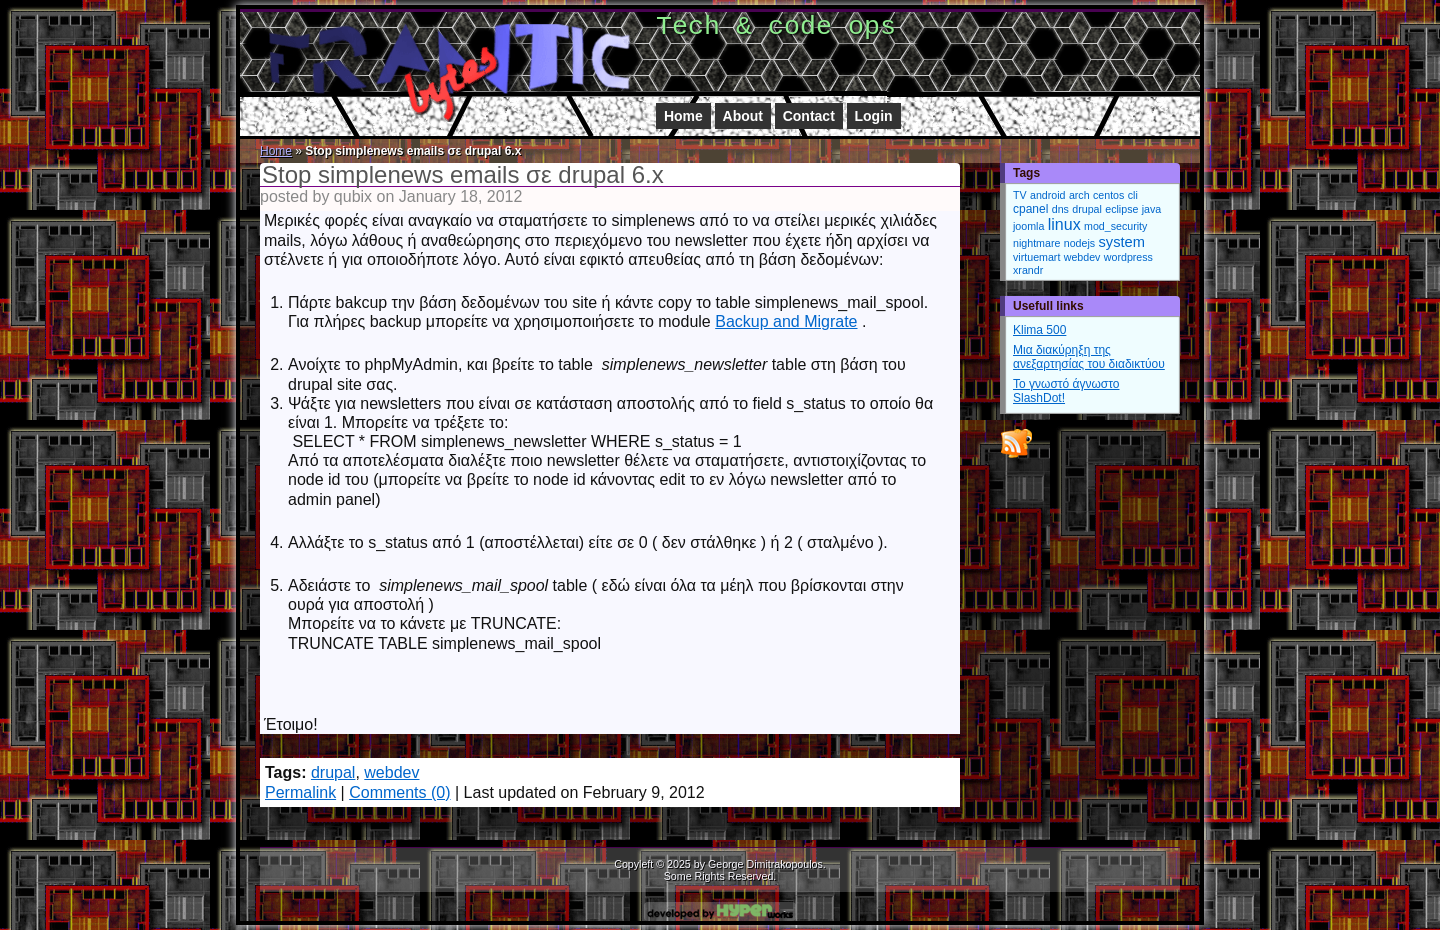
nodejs (1079, 243)
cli (1133, 195)
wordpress (1128, 257)
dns (1060, 209)
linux (1064, 224)
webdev (391, 772)
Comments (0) (399, 792)
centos (1108, 195)
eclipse (1121, 209)
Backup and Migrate (786, 321)
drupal (333, 772)
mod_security (1115, 226)
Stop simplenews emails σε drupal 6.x (463, 174)
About (743, 116)
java (1152, 209)
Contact (809, 116)
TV (1020, 195)
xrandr (1028, 270)
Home (683, 116)
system (1121, 242)
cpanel (1030, 209)
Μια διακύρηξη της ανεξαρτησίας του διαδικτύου (1089, 357)
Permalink (300, 792)
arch (1079, 195)
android (1048, 195)
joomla (1028, 226)
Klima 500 (1039, 330)
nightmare (1036, 243)
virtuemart (1036, 257)
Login (874, 116)
